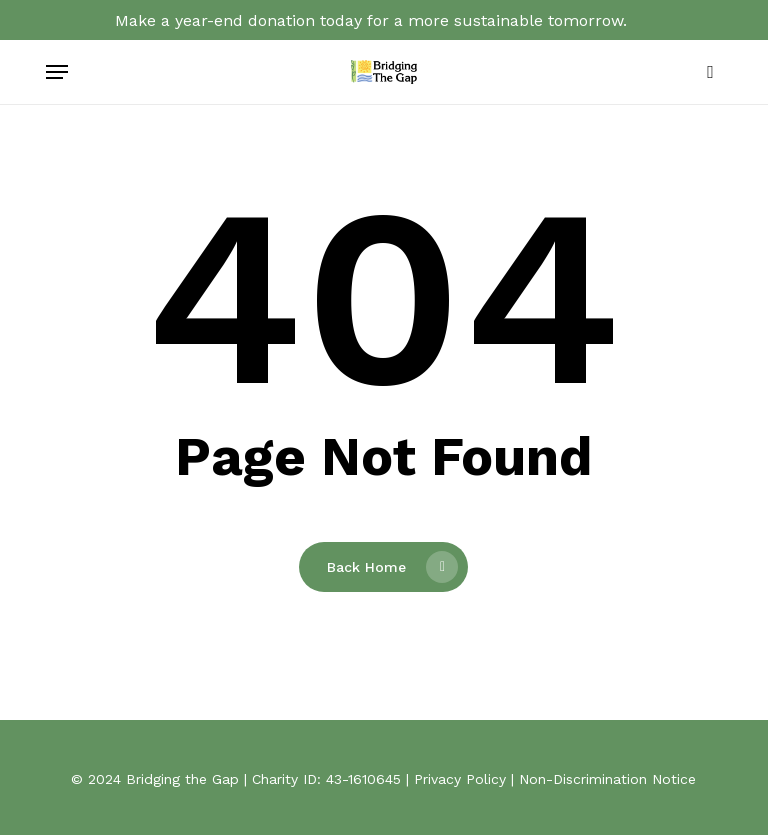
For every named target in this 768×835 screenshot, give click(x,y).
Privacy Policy (460, 779)
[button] (57, 72)
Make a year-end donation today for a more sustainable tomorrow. (371, 20)
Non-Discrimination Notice (607, 779)
